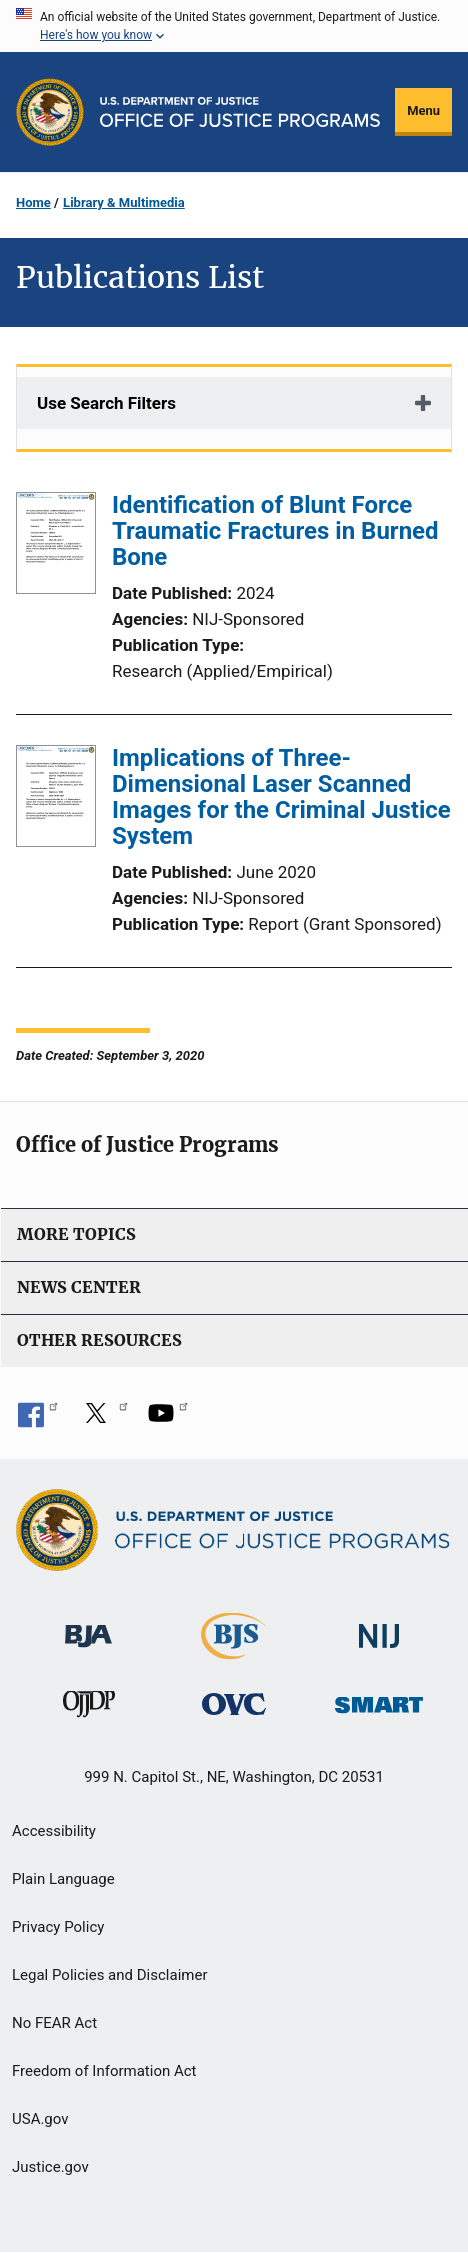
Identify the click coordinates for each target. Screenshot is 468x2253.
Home (33, 202)
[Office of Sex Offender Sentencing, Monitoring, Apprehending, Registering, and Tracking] (379, 1699)
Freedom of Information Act (104, 2071)
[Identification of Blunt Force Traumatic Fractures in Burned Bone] (56, 547)
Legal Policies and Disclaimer (109, 1975)
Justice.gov (50, 2167)
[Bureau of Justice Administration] (88, 1626)
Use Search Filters (106, 403)
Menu (423, 110)
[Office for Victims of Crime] (234, 1703)
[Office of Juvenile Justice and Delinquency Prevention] (89, 1708)
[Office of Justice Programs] (50, 112)
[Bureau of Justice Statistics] (233, 1650)
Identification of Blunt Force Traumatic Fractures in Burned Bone (275, 531)
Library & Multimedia (124, 202)
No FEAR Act (54, 2023)
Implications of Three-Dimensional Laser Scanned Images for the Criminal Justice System (281, 797)
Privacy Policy (58, 1927)
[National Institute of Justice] (379, 1627)
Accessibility (54, 1831)
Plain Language (63, 1879)
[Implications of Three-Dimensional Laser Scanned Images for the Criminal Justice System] (56, 800)
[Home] (240, 112)
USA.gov (40, 2119)
